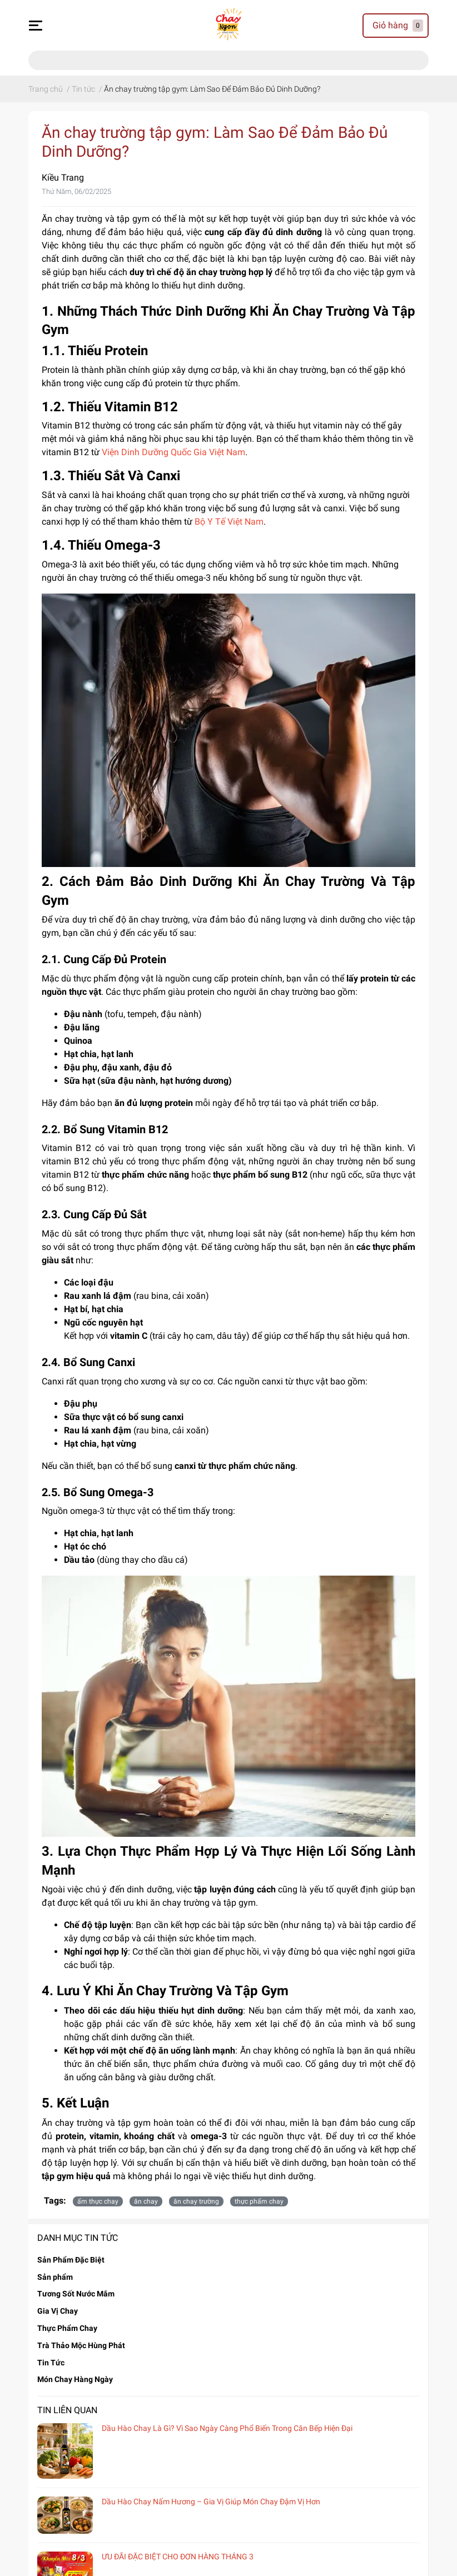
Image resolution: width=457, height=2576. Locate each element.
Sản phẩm (55, 2277)
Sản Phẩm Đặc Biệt (71, 2259)
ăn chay (146, 2201)
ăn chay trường (196, 2201)
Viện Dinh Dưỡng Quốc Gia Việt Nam (173, 452)
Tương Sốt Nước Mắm (76, 2293)
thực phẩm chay (259, 2201)
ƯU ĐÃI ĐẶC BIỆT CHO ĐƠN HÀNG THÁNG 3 (178, 2556)
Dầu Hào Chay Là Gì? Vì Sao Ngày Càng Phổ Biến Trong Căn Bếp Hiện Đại (227, 2428)
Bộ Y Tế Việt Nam (229, 521)
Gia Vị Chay (57, 2310)
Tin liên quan (67, 2410)
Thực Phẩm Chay (67, 2328)
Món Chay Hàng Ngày (75, 2379)
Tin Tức (50, 2362)
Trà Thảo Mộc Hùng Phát (81, 2345)
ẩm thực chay (97, 2201)
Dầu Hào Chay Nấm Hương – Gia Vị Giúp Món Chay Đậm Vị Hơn (211, 2501)
